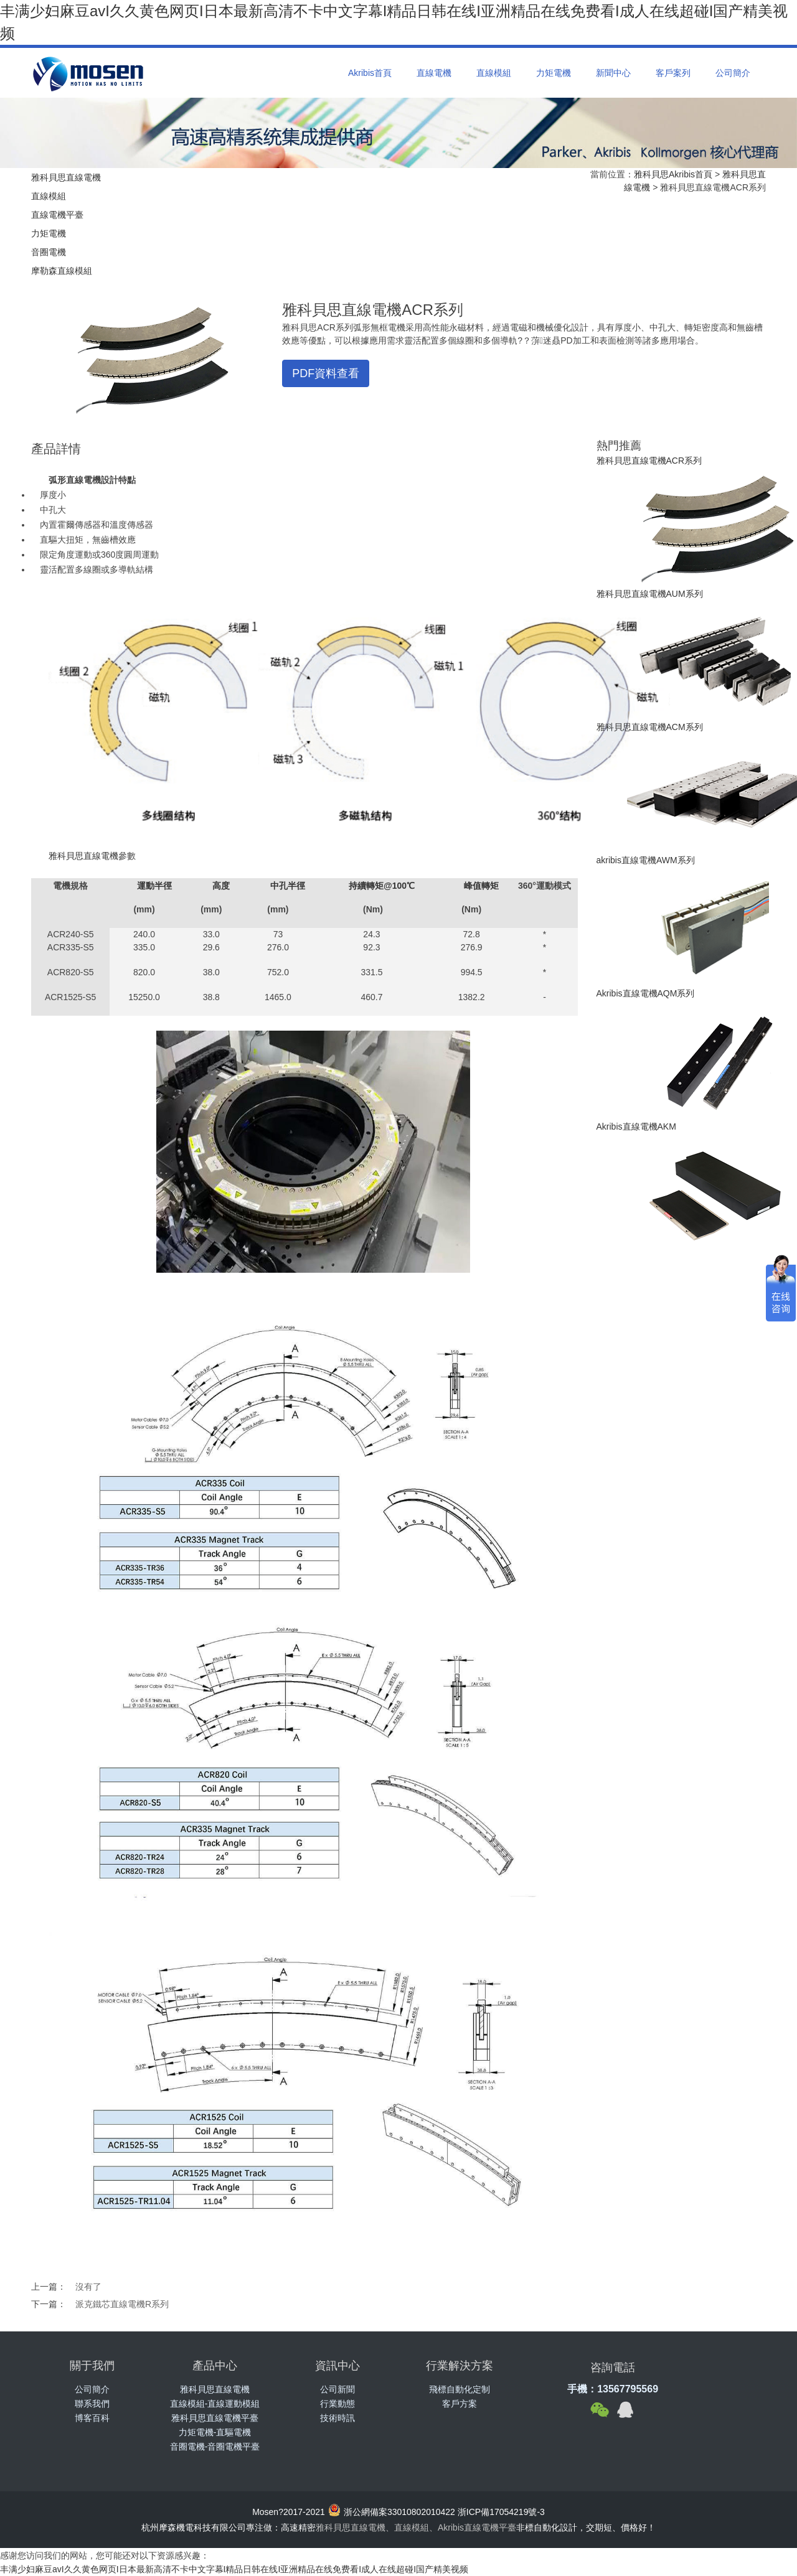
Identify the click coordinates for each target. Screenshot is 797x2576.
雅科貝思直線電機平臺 (214, 2418)
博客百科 (92, 2418)
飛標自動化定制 (459, 2389)
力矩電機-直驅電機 (215, 2432)
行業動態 (337, 2404)
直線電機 (434, 73)
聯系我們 (92, 2404)
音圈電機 (48, 252)
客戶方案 (459, 2404)
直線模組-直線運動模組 (215, 2404)
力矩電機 (553, 73)
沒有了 (88, 2287)
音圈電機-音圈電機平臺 (215, 2447)
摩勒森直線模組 (61, 271)
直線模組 (493, 73)
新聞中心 (613, 73)
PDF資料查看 (325, 373)
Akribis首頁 (370, 73)
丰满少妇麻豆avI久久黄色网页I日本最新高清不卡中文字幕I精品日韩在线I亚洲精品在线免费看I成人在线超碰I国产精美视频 (234, 2569)
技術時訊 (337, 2418)
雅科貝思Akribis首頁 (673, 174)
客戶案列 (673, 73)
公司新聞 (337, 2389)
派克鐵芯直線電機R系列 (122, 2304)
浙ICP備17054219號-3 (501, 2512)
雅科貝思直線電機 (66, 177)
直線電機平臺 (57, 215)
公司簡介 (732, 73)
